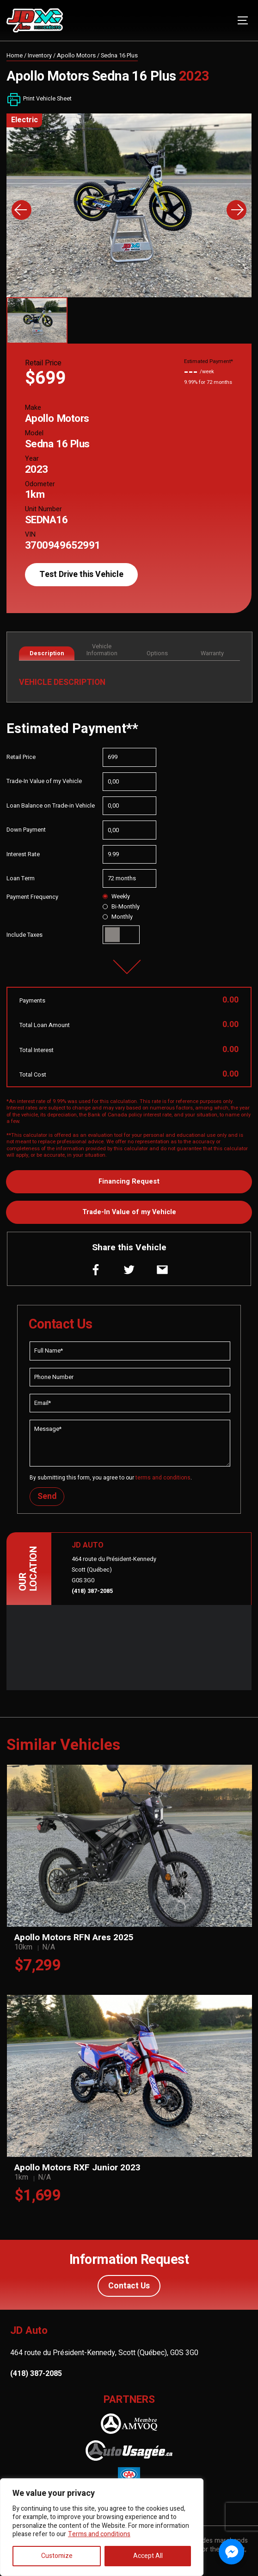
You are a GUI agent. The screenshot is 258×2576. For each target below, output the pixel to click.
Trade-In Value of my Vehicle (129, 1212)
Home (14, 55)
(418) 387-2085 (92, 1591)
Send (46, 1496)
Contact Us (129, 2286)
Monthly (118, 917)
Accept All (148, 2556)
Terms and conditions (99, 2534)
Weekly (116, 896)
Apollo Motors (76, 55)
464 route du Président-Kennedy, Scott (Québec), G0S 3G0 (104, 2352)
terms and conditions (162, 1477)
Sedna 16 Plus (119, 55)
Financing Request (129, 1181)
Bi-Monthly (121, 906)
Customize (57, 2556)
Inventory (40, 55)
